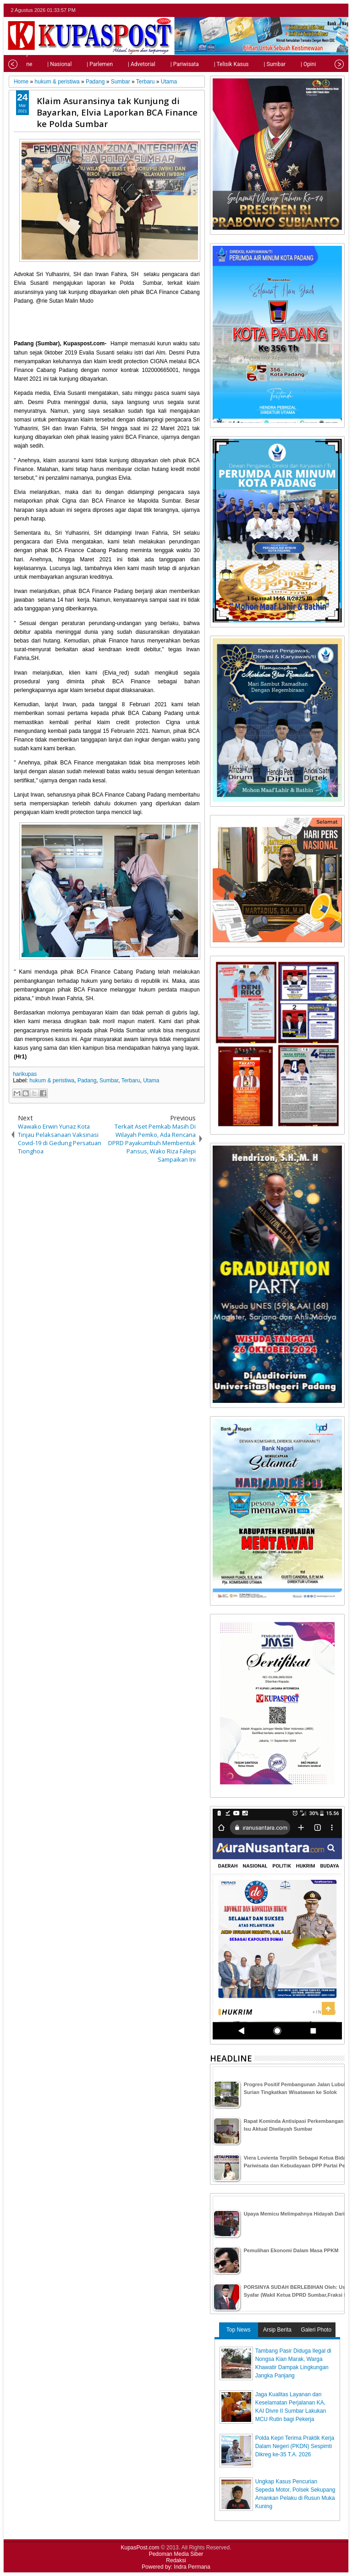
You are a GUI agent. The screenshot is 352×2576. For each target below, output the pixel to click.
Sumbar (108, 1080)
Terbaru (130, 1080)
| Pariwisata (168, 64)
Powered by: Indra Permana (176, 2567)
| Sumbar (258, 64)
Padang (86, 1080)
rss (339, 10)
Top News (238, 2330)
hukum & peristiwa (51, 1080)
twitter (303, 10)
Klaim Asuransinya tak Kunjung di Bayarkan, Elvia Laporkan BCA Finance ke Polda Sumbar (117, 112)
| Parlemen (83, 64)
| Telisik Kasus (214, 64)
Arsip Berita (277, 2330)
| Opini (291, 64)
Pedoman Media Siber (176, 2554)
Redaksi (176, 2560)
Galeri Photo (316, 2330)
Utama (151, 1080)
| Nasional (42, 64)
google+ (327, 10)
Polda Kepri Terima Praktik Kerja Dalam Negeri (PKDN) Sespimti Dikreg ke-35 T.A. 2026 (295, 2446)
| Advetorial (124, 64)
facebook (315, 10)
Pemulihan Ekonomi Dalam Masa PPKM (291, 2250)
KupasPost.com (140, 2547)
